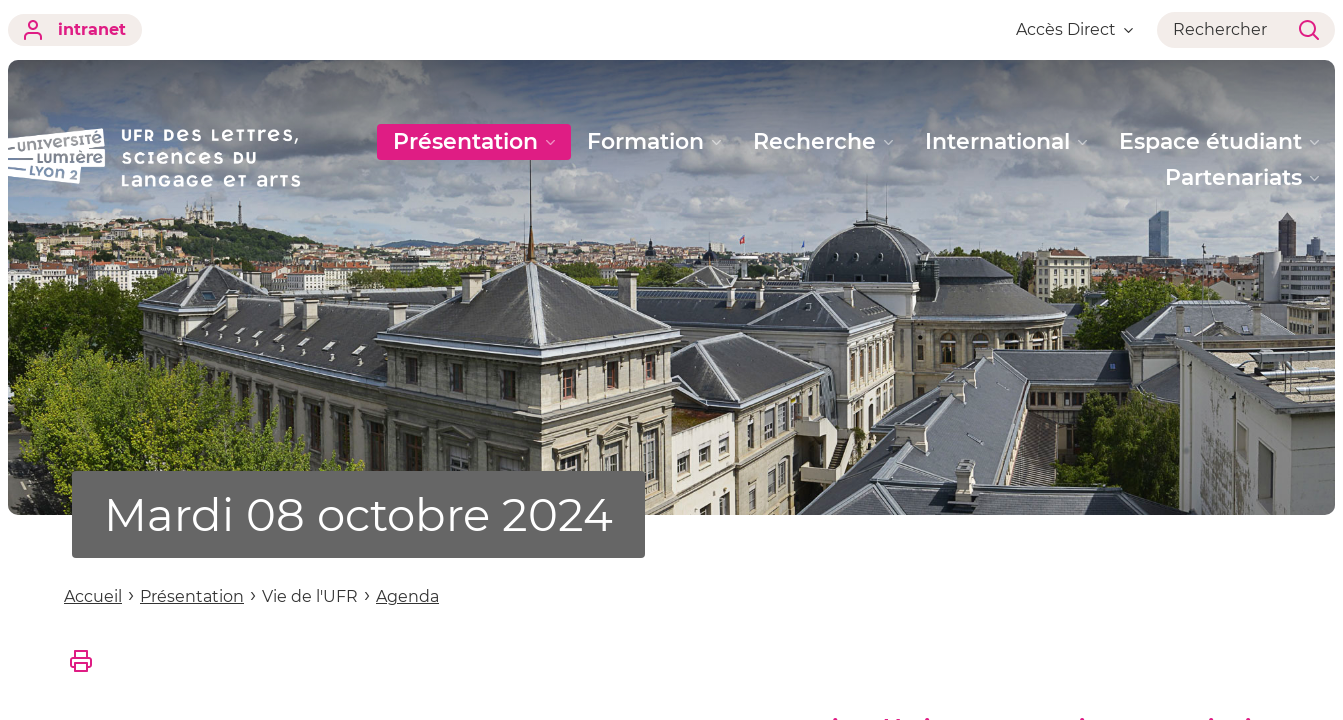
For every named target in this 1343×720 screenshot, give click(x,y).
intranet (75, 30)
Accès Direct (1074, 29)
